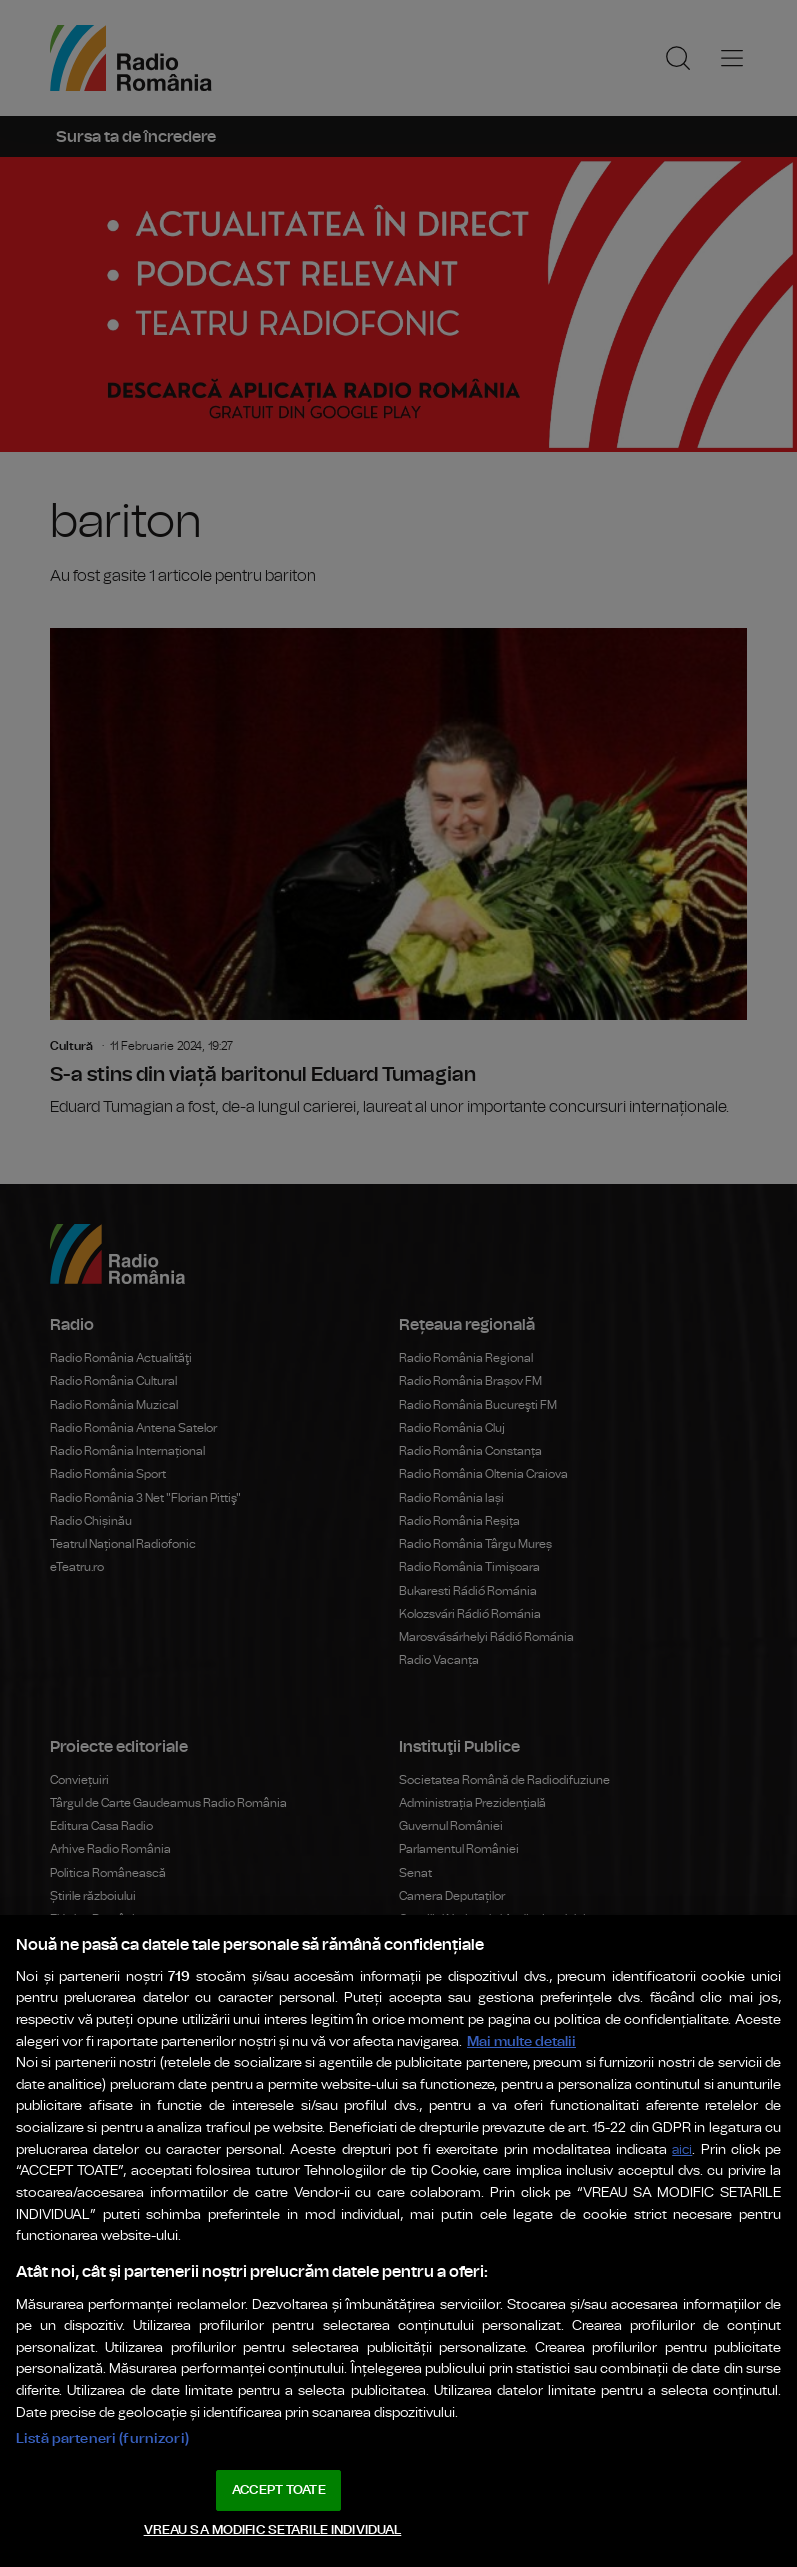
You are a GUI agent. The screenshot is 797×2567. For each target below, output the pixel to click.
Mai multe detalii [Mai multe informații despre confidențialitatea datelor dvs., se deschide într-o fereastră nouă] (521, 2041)
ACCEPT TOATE (279, 2490)
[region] (398, 2241)
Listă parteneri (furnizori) (102, 2438)
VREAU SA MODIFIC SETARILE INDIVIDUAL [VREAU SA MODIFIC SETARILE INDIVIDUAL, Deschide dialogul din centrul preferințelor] (273, 2530)
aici (682, 2150)
